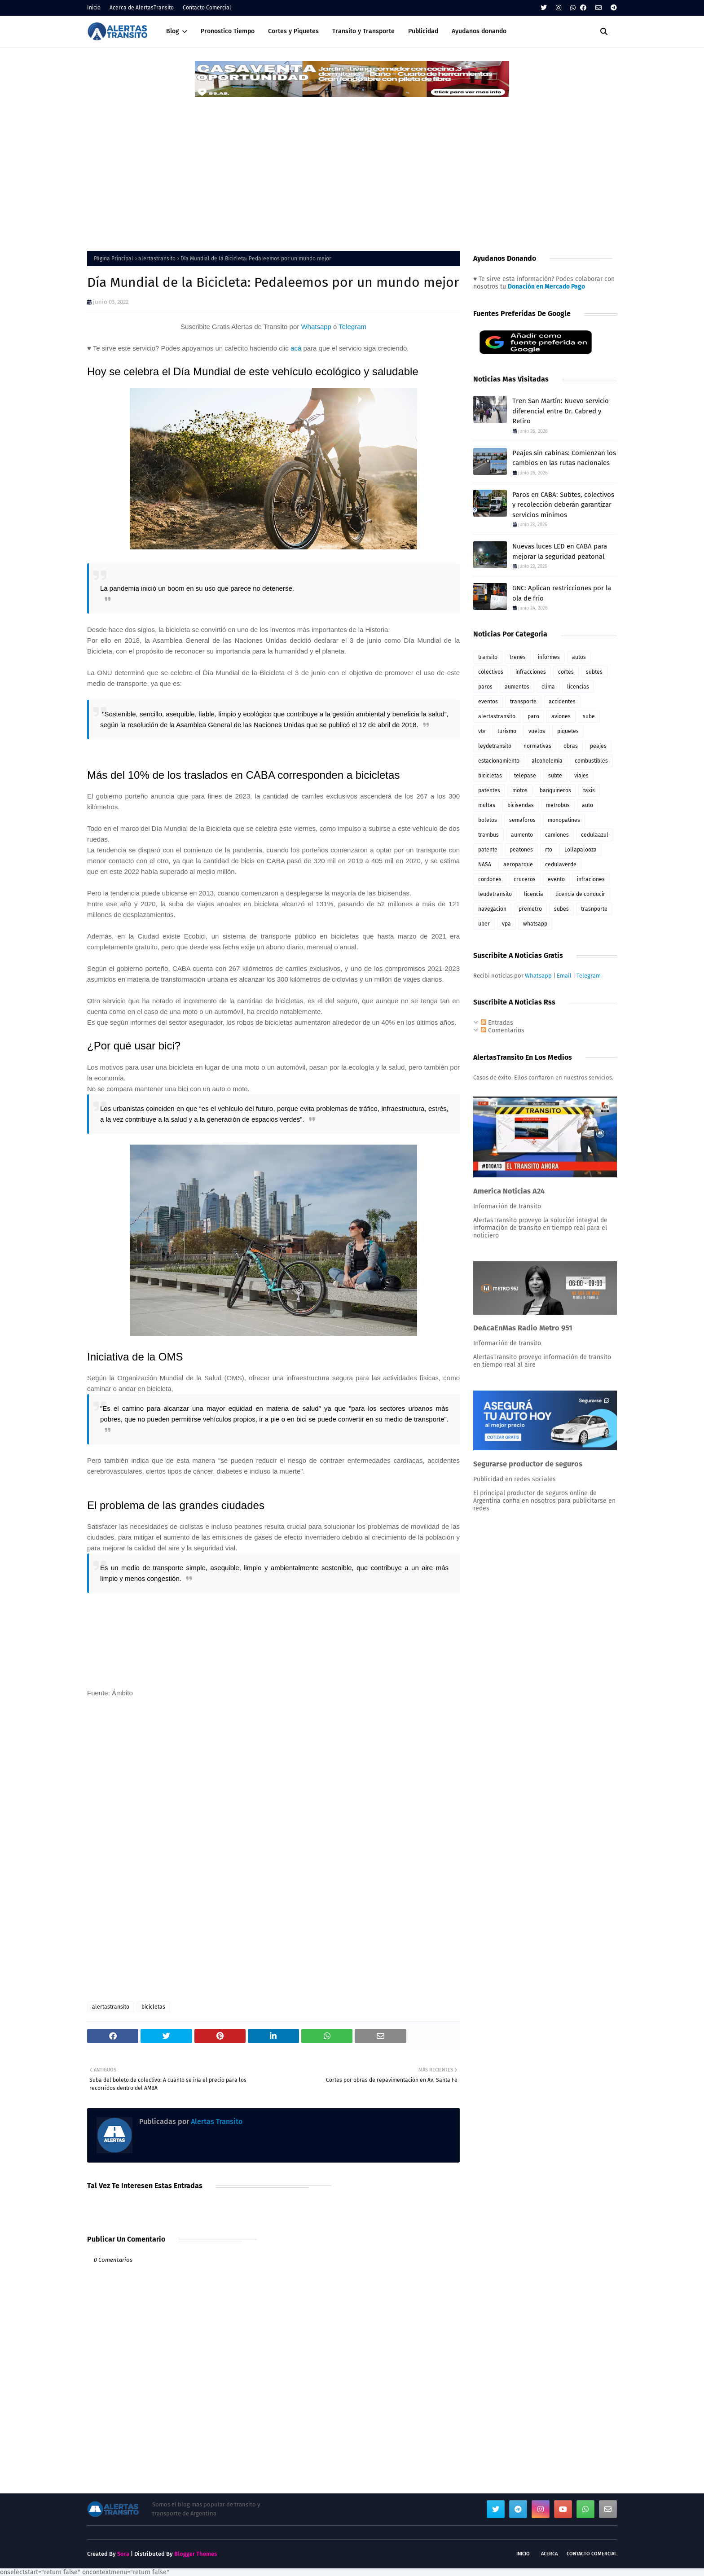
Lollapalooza (580, 850)
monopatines (564, 820)
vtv (481, 731)
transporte (523, 701)
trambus (488, 835)
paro (533, 716)
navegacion (492, 909)
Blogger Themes (195, 2553)
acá (295, 348)
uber (484, 924)
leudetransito (495, 894)
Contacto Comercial (207, 7)
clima (548, 687)
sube (589, 716)
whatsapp (535, 924)
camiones (557, 835)
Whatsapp (316, 326)
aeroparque (518, 864)
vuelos (536, 731)
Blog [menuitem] (172, 31)
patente (487, 850)
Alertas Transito (215, 2121)
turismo (506, 731)
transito (487, 657)
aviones (561, 716)
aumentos (517, 687)
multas (486, 805)
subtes (594, 672)
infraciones (591, 879)
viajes (581, 775)
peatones (521, 850)
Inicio (94, 7)
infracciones (530, 672)
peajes (598, 746)
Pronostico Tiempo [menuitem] (228, 31)
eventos (488, 701)
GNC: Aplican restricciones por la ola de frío (561, 593)
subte (555, 775)
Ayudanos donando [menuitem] (479, 31)
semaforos (522, 820)
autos (579, 657)
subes (561, 909)
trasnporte (594, 909)
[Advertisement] (352, 165)
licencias (578, 687)
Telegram (352, 326)
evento (556, 879)
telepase (525, 775)
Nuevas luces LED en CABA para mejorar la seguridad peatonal (559, 551)
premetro (530, 909)
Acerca (549, 2554)
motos (520, 790)
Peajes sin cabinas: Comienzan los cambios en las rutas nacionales (564, 458)
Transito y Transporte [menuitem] (363, 31)
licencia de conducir (580, 894)
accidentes (562, 701)
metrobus (558, 805)
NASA (484, 864)
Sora (123, 2553)
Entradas (497, 1023)
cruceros (525, 879)
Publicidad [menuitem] (423, 31)
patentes (489, 790)
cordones (490, 879)
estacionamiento (498, 761)
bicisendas (520, 805)
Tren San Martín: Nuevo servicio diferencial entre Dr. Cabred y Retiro (560, 411)
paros (485, 687)
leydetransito (494, 746)
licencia (533, 894)
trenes (518, 657)
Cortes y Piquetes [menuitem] (293, 31)
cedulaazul (594, 835)
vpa (506, 924)
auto (587, 805)
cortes (566, 672)
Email (564, 975)
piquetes (568, 731)
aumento (522, 835)
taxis (589, 790)
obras (570, 746)
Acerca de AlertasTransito (142, 7)
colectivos (490, 672)
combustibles (591, 761)
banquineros (555, 790)
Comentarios (502, 1030)
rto (548, 850)
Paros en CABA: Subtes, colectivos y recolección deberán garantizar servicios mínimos (563, 505)
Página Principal (113, 258)
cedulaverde (560, 864)
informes (549, 657)
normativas (537, 746)
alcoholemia (547, 761)
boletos (487, 820)
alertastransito (157, 258)
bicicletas (153, 2007)
